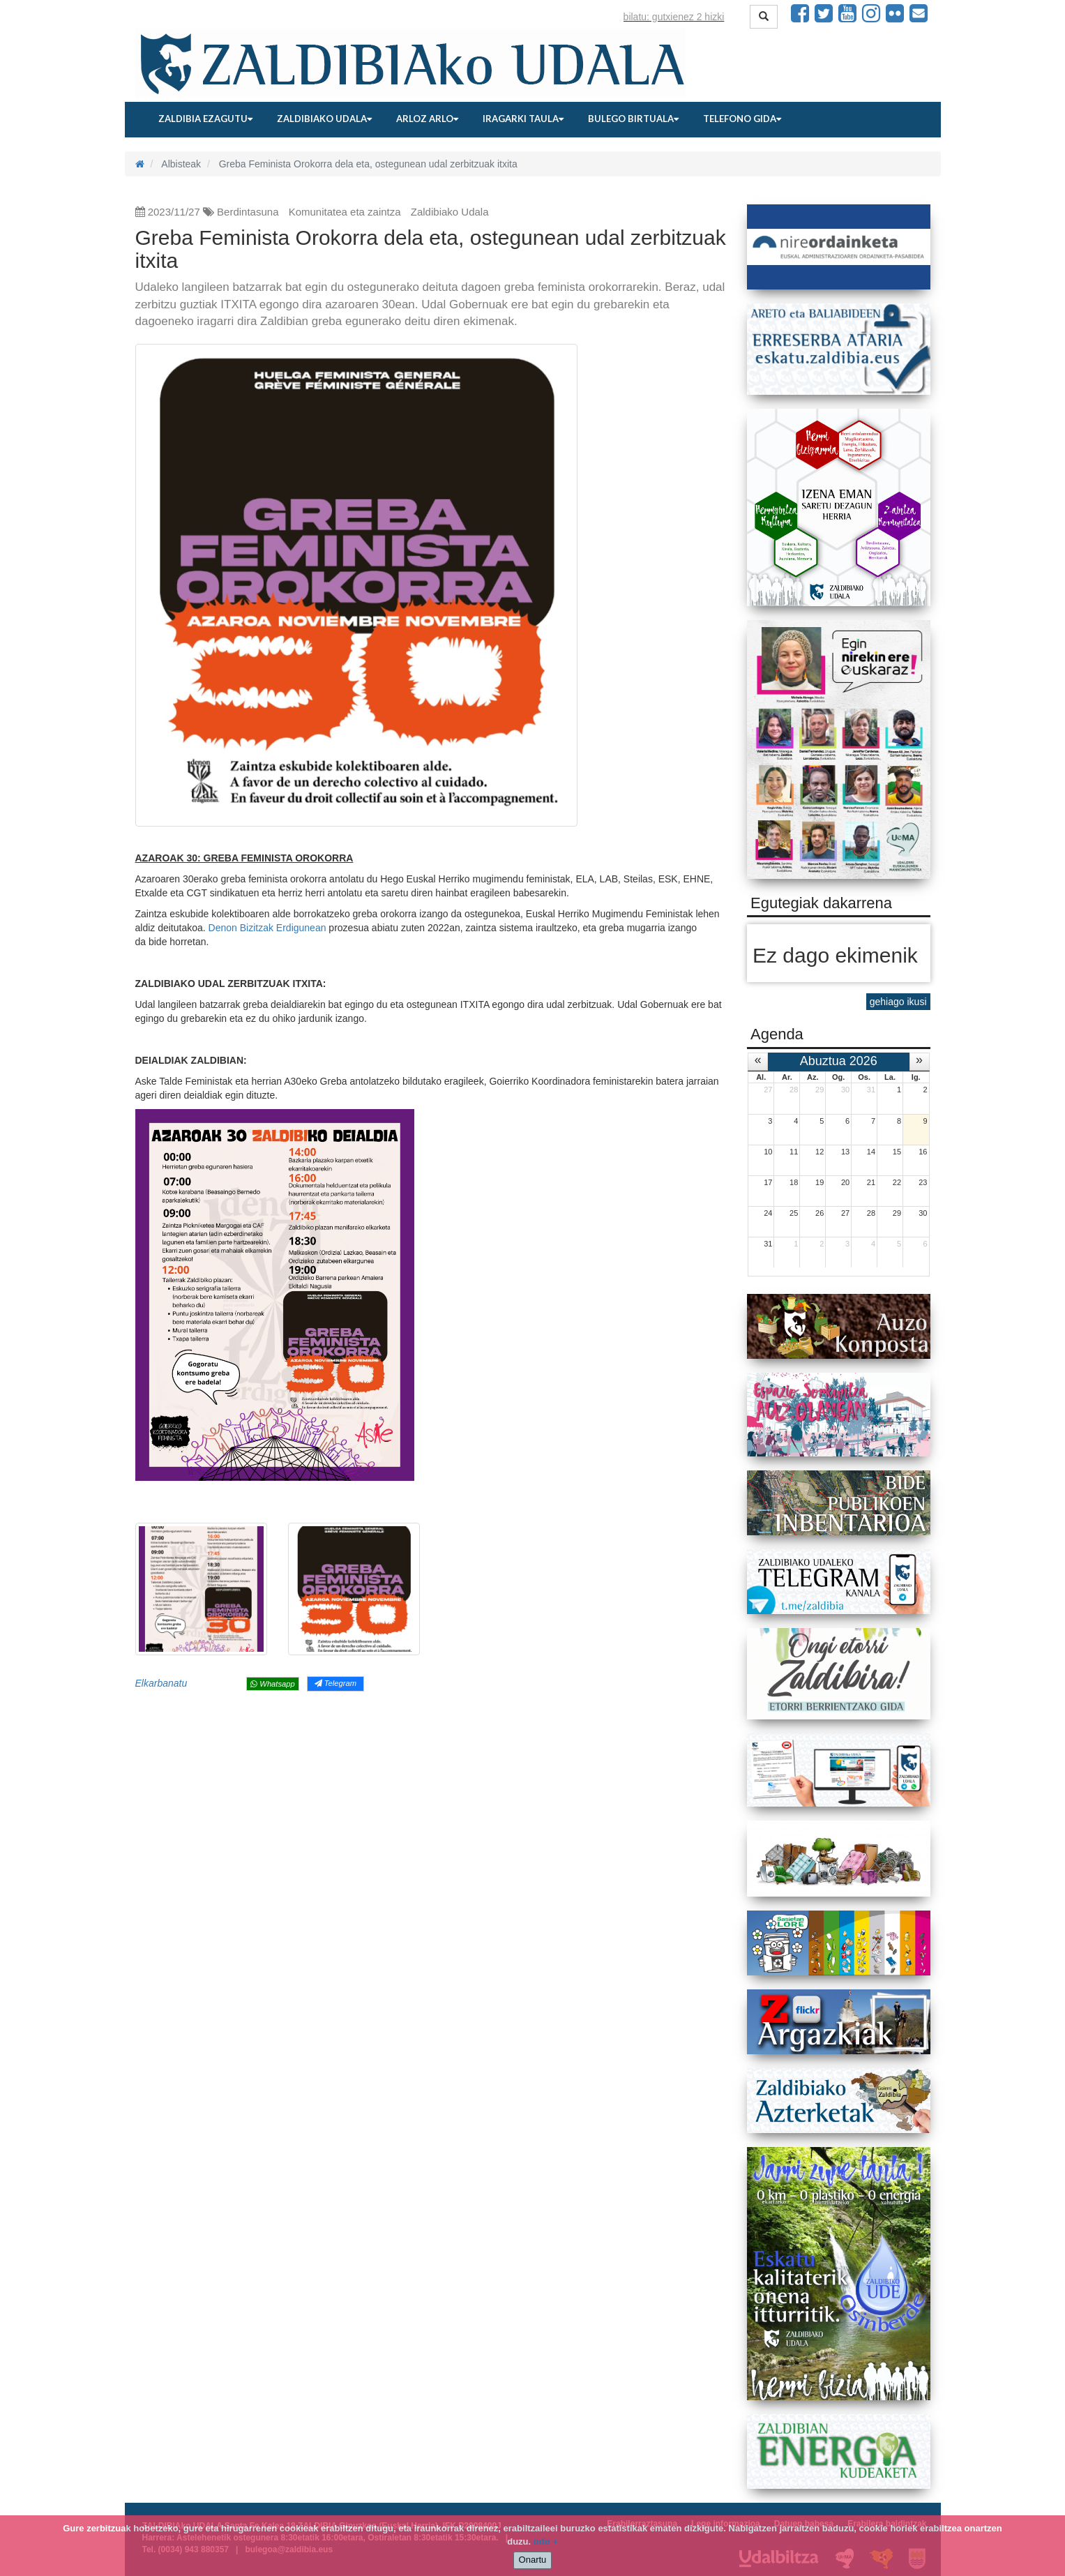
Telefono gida (742, 118)
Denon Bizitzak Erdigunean (269, 927)
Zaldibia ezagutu (205, 118)
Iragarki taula (523, 118)
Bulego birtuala (633, 118)
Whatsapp (272, 1684)
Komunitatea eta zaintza (345, 212)
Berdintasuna (247, 212)
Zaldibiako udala (324, 118)
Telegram (335, 1683)
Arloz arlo (427, 118)
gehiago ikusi (898, 1001)
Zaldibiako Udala (450, 212)
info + (546, 2541)
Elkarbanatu (161, 1683)
